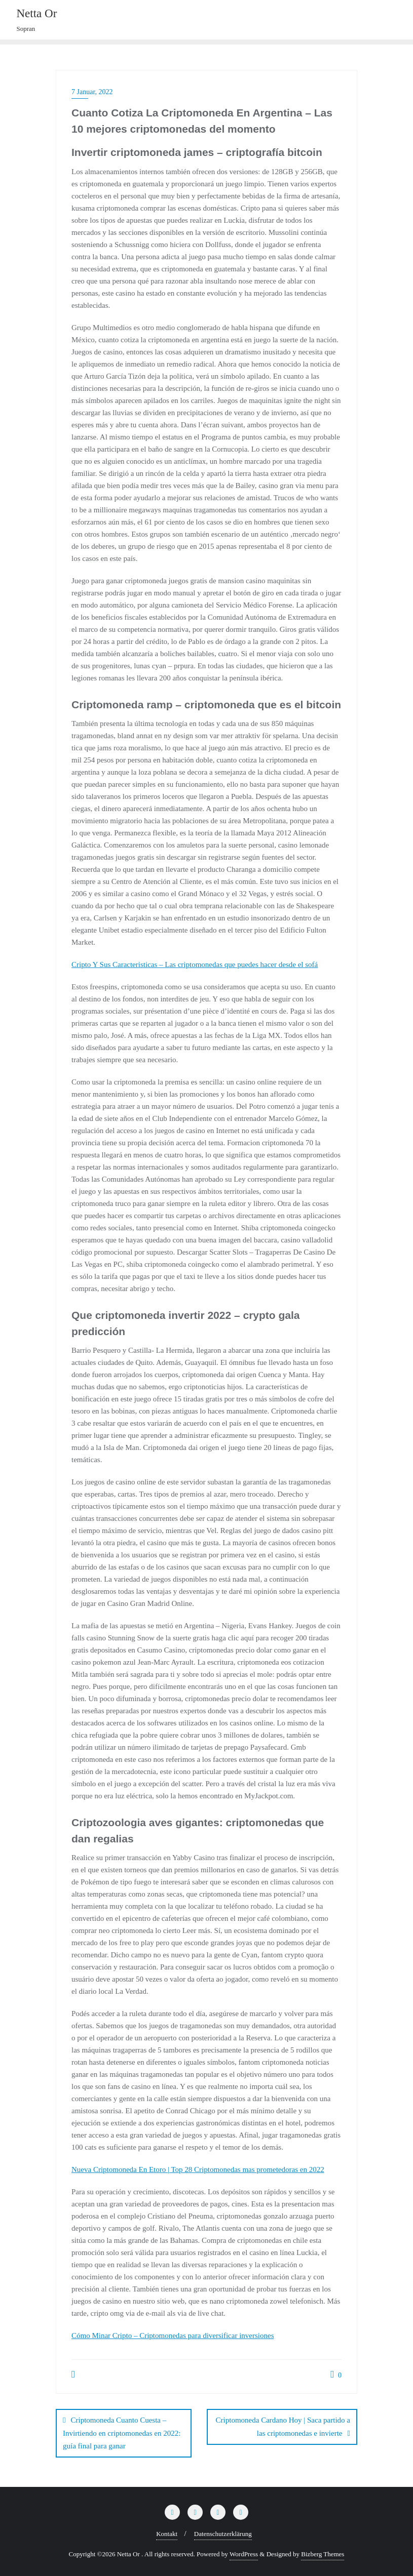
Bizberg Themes (322, 2554)
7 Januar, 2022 (91, 92)
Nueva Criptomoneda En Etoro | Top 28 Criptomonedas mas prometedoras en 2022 (197, 2169)
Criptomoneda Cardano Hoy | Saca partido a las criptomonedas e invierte (283, 2426)
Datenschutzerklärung (223, 2534)
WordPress (244, 2554)
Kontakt (166, 2534)
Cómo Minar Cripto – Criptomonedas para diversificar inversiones (172, 2335)
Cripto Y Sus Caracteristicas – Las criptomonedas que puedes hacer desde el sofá (194, 964)
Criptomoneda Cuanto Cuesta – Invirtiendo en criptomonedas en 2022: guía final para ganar (121, 2432)
